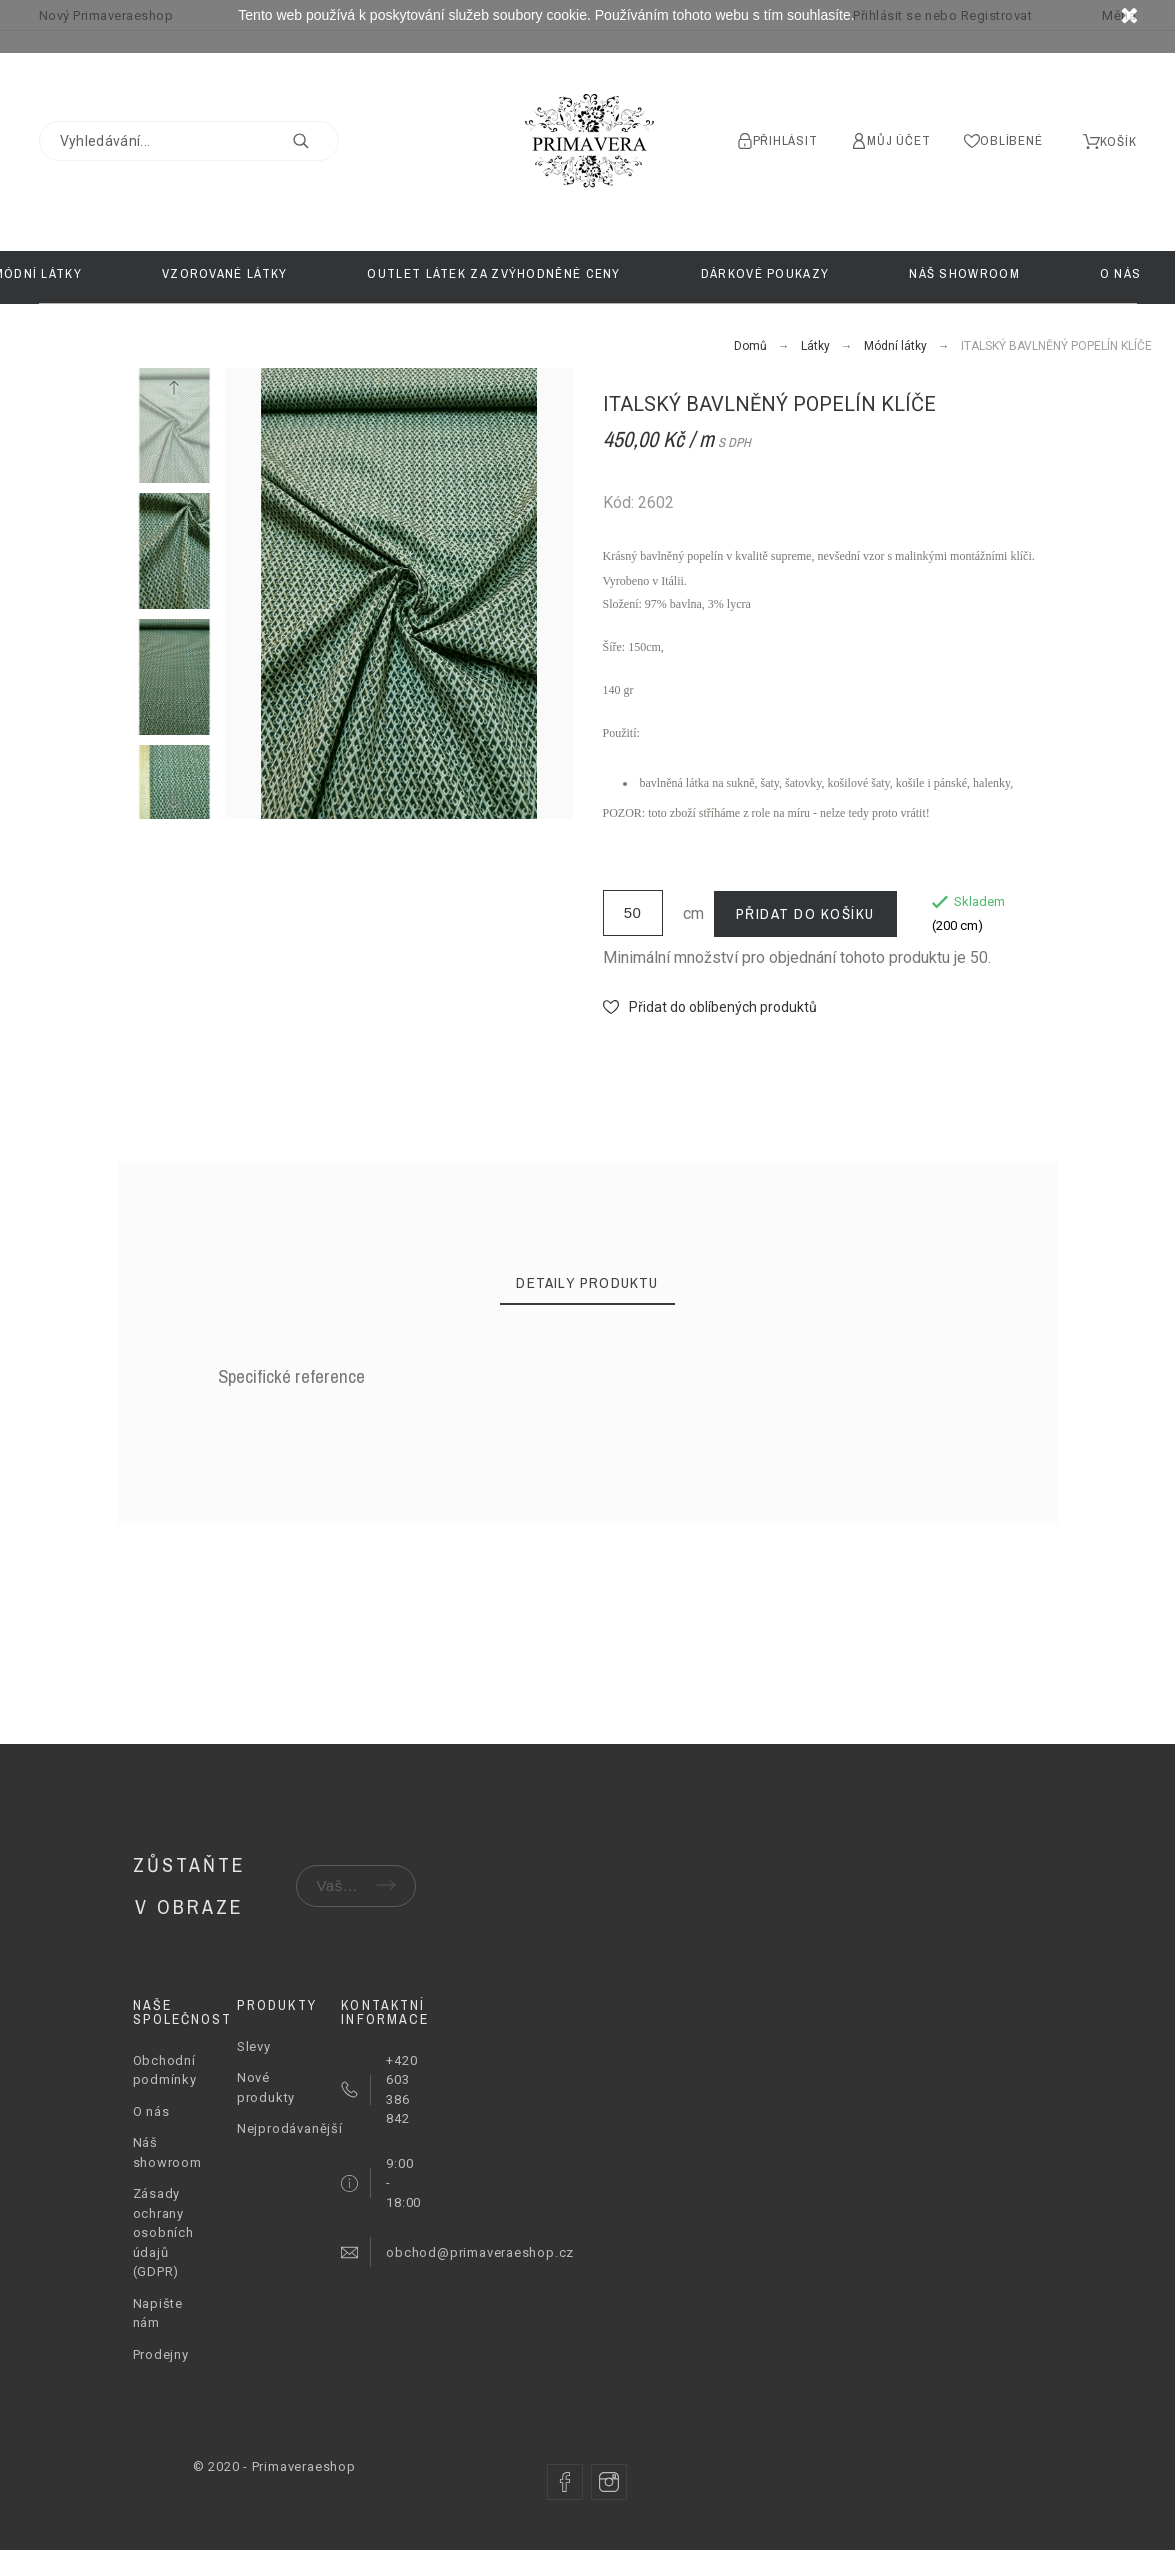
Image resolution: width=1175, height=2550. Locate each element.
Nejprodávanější (290, 2128)
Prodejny (161, 2354)
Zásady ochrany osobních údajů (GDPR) (163, 2232)
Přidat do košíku (805, 913)
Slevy (254, 2046)
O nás (151, 2111)
